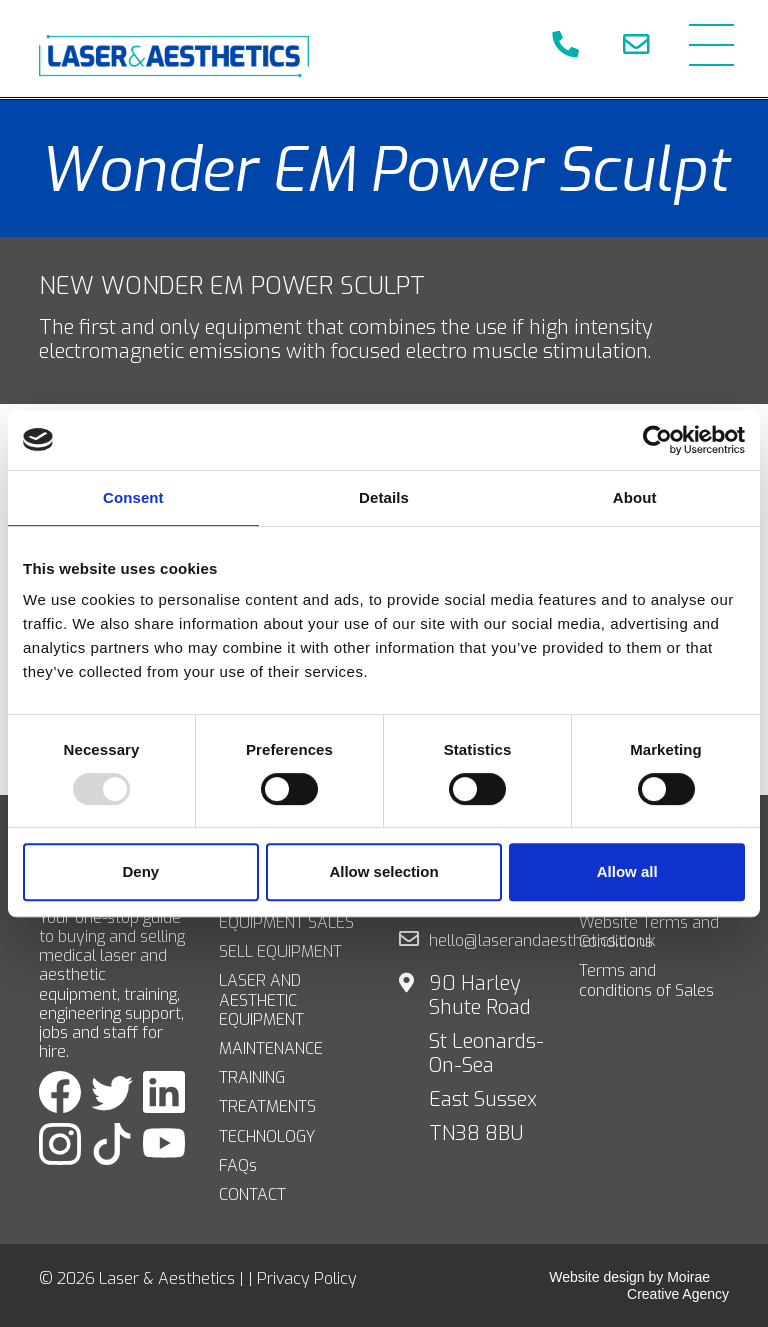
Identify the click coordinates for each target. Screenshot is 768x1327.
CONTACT (252, 1194)
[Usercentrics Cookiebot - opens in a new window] (657, 440)
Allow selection (383, 871)
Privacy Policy (307, 1278)
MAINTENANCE (271, 1048)
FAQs (238, 1165)
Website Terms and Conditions (649, 932)
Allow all (627, 871)
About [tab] (635, 497)
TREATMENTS (267, 1106)
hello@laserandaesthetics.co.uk (542, 940)
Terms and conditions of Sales (646, 980)
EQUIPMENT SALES (286, 922)
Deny (140, 871)
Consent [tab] (133, 497)
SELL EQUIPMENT (280, 951)
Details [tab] (384, 497)
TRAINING (252, 1077)
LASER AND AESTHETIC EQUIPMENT (261, 1000)
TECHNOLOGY (267, 1136)
